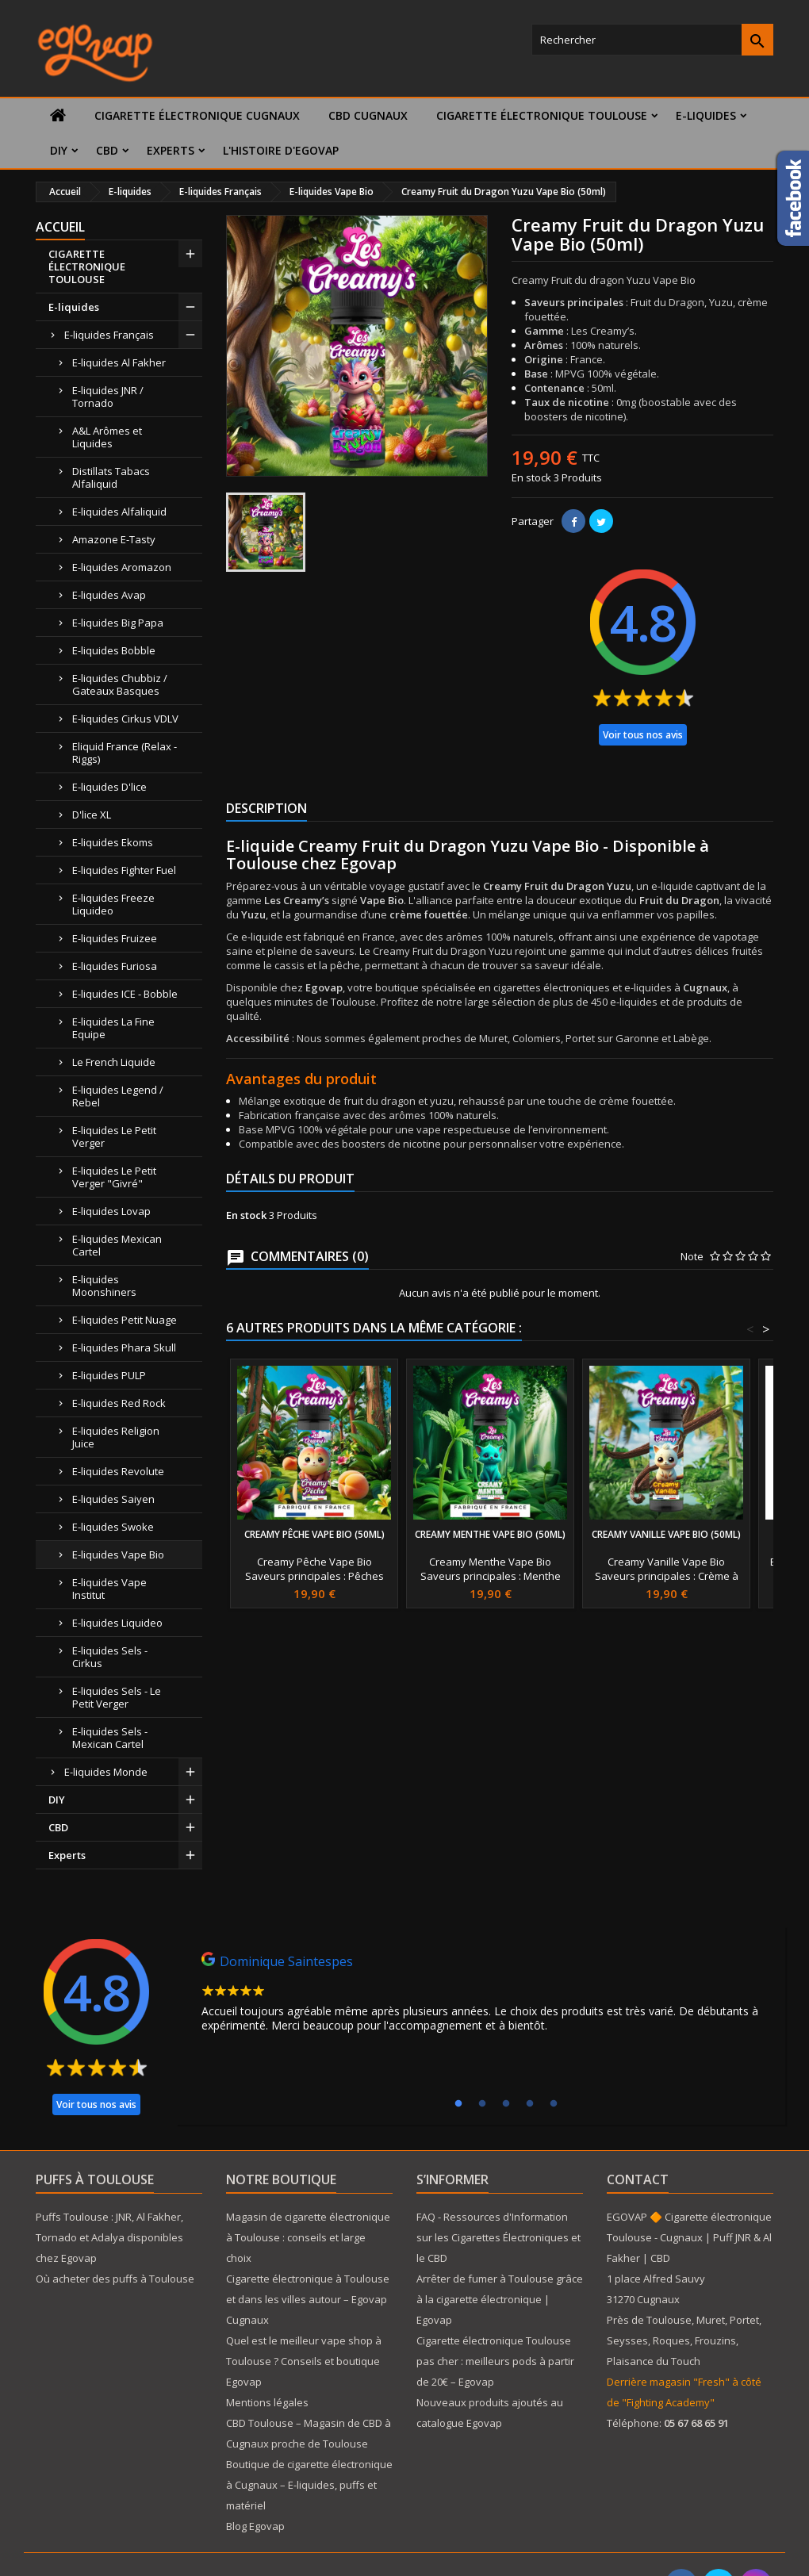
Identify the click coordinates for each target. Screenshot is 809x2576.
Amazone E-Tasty (113, 539)
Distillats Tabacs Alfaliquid (111, 477)
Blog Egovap (255, 2526)
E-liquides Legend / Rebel (117, 1096)
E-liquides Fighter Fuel (124, 870)
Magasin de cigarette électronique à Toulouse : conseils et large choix (308, 2237)
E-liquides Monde (106, 1772)
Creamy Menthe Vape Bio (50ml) (490, 1534)
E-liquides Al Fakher (119, 362)
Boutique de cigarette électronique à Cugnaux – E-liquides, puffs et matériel (309, 2485)
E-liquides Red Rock (119, 1403)
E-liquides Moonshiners (104, 1285)
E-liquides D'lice (109, 787)
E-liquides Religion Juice (115, 1437)
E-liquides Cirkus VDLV (125, 718)
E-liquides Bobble (113, 650)
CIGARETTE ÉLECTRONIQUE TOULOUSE (541, 115)
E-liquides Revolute (118, 1471)
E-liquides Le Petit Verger (114, 1136)
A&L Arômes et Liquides (107, 437)
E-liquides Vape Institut (109, 1588)
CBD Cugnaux (368, 115)
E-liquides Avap (109, 595)
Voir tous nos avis (643, 735)
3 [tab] (506, 2104)
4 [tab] (530, 2104)
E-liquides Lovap (111, 1211)
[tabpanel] (480, 1996)
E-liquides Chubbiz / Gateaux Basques (119, 684)
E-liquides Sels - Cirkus (110, 1656)
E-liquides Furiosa (114, 966)
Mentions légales (267, 2402)
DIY (58, 150)
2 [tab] (482, 2104)
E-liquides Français (109, 335)
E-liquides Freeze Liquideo (113, 904)
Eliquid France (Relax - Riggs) (124, 752)
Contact (638, 2179)
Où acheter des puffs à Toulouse (115, 2278)
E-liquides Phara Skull (124, 1347)
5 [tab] (554, 2104)
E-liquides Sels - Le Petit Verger (116, 1697)
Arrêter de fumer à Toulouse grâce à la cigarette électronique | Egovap (499, 2299)
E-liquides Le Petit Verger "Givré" (114, 1176)
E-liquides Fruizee (114, 938)
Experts (170, 150)
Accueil (60, 227)
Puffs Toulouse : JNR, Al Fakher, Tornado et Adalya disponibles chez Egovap (109, 2237)
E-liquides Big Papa (117, 622)
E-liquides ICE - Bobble (125, 994)
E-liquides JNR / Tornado (108, 396)
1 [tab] (458, 2104)
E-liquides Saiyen (113, 1499)
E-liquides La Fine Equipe (113, 1027)
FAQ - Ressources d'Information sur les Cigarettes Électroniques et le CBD (498, 2237)
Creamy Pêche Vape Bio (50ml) (314, 1534)
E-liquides (706, 115)
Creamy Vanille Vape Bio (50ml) (666, 1534)
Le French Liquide (113, 1062)
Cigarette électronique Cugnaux (197, 115)
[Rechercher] (652, 40)
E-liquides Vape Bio (118, 1554)
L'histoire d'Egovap (281, 150)
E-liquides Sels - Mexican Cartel (110, 1737)
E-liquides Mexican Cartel (117, 1245)
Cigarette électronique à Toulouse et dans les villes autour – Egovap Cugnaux (307, 2299)
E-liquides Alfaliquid (119, 511)
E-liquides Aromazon (121, 567)
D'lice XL (91, 814)
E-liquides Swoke (113, 1527)
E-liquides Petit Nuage (124, 1320)
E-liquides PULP (109, 1375)
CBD (107, 150)
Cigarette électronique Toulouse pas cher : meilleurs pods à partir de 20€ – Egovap (495, 2361)
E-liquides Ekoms (112, 842)
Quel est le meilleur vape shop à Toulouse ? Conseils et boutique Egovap (303, 2361)
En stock (531, 477)
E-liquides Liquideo (117, 1623)
